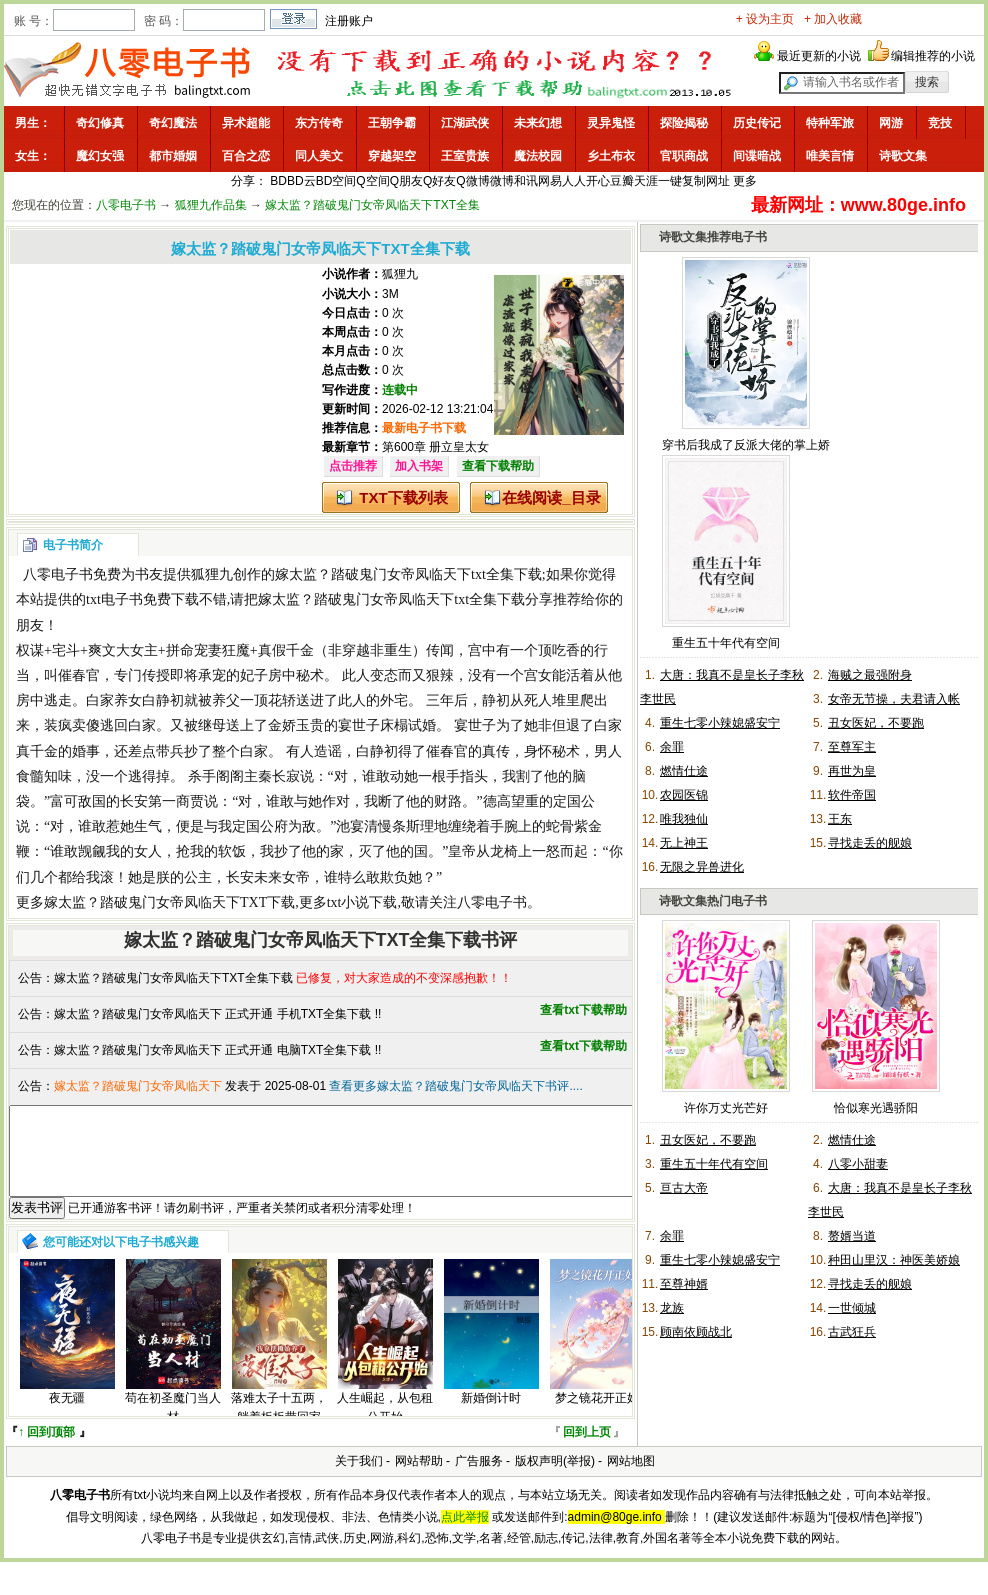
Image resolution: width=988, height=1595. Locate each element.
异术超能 (246, 123)
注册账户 (349, 21)
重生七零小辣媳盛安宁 (720, 723)
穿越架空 (392, 156)
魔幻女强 (100, 156)
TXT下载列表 (403, 497)
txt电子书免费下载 (142, 599)
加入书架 (419, 466)
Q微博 (472, 181)
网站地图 (631, 1479)
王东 (840, 819)
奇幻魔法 (173, 123)
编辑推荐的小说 (933, 56)
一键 (670, 181)
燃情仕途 (684, 771)
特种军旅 (830, 123)
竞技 (940, 123)
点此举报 (465, 1535)
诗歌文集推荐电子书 (713, 237)
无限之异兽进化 (702, 867)
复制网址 (706, 181)
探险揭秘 (684, 123)
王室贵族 (465, 156)
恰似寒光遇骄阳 (876, 1108)
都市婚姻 (173, 156)
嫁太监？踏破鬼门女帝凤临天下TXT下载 (169, 902)
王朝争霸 (392, 123)
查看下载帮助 (498, 466)
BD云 (301, 181)
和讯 (526, 181)
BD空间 (336, 181)
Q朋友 (406, 181)
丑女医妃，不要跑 (876, 723)
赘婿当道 (852, 1236)
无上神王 (684, 843)
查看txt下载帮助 (583, 1010)
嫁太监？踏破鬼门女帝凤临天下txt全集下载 (408, 574)
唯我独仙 (684, 819)
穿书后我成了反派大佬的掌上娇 (746, 445)
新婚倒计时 (491, 1416)
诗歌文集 (903, 156)
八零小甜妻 (858, 1164)
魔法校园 (538, 156)
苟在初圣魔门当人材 (173, 1425)
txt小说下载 (362, 902)
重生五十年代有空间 (726, 643)
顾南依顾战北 (696, 1332)
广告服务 (479, 1479)
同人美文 (319, 156)
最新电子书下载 (424, 428)
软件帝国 (852, 795)
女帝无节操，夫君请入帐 (894, 699)
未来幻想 (538, 123)
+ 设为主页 (765, 19)
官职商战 (684, 156)
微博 (502, 181)
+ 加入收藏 (833, 19)
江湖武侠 (465, 123)
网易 (550, 181)
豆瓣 (622, 181)
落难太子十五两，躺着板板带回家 (279, 1425)
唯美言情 (830, 156)
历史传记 (757, 123)
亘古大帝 (684, 1188)
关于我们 (359, 1479)
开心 (598, 181)
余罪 (672, 747)
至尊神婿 (684, 1284)
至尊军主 (852, 747)
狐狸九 (400, 274)
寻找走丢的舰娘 (870, 843)
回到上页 (587, 1450)
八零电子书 (126, 205)
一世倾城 (852, 1308)
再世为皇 (852, 771)
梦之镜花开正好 (597, 1416)
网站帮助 (419, 1479)
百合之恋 (246, 156)
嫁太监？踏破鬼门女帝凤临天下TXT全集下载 (173, 978)
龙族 (672, 1308)
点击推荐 (353, 466)
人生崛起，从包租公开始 (385, 1425)
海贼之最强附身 (870, 675)
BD (278, 181)
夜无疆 (67, 1416)
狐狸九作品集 (211, 205)
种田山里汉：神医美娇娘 (894, 1260)
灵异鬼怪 (611, 123)
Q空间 (372, 181)
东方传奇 (319, 123)
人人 (574, 181)
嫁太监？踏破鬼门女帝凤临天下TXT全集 (372, 205)
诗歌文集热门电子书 (713, 901)
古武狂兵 (852, 1332)
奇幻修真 (100, 123)
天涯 (646, 181)
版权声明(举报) (555, 1479)
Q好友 (439, 181)
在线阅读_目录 (551, 497)
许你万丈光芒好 (726, 1108)
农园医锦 (684, 795)
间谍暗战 (757, 156)
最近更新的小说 (819, 56)
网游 (891, 123)
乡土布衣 (611, 156)
